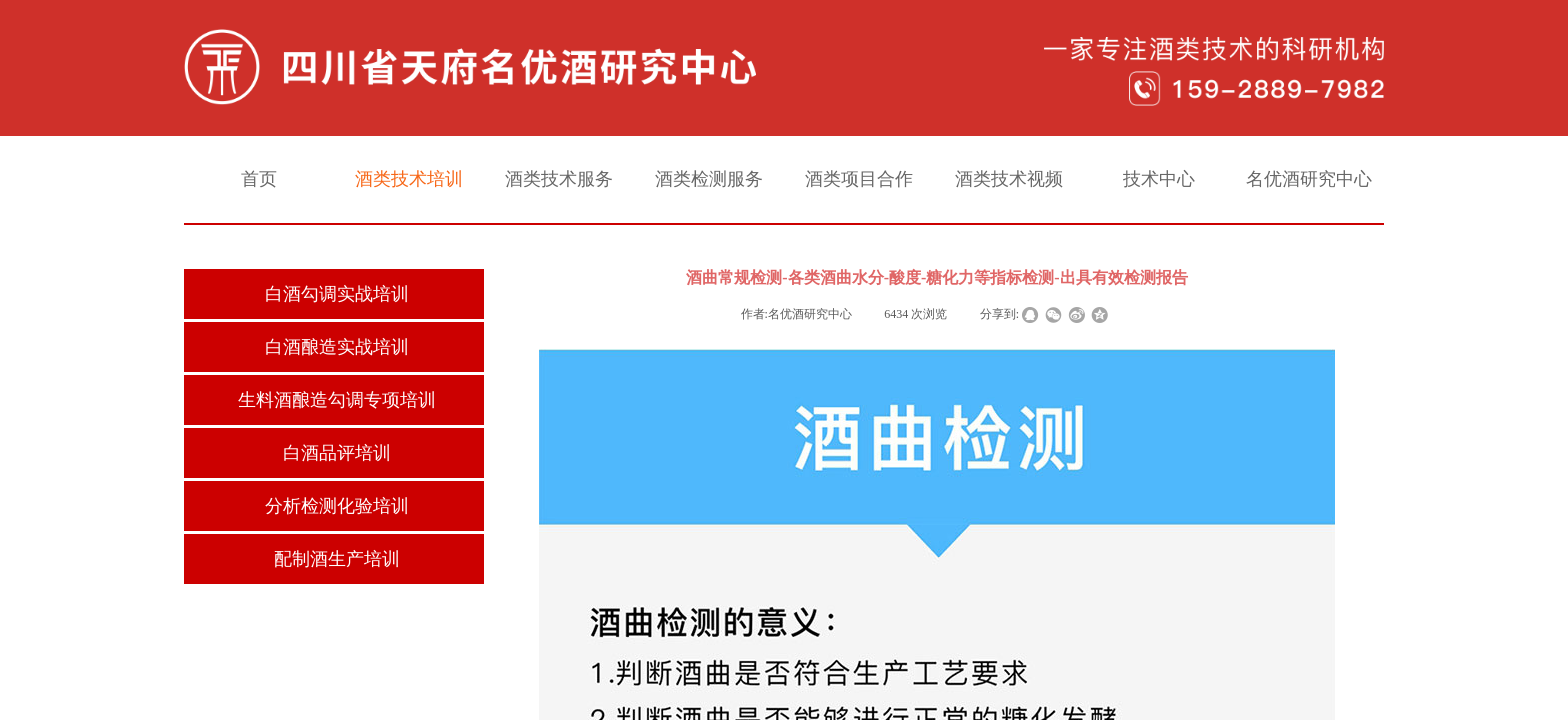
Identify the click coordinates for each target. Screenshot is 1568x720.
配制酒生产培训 (337, 559)
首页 (259, 179)
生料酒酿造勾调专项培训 (337, 400)
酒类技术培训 (409, 179)
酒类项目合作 (859, 179)
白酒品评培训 (337, 453)
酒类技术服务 (559, 179)
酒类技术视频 (1009, 179)
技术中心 (1159, 179)
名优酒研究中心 (1309, 179)
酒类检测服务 (709, 179)
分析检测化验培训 (337, 506)
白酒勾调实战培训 (337, 294)
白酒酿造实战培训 (337, 347)
